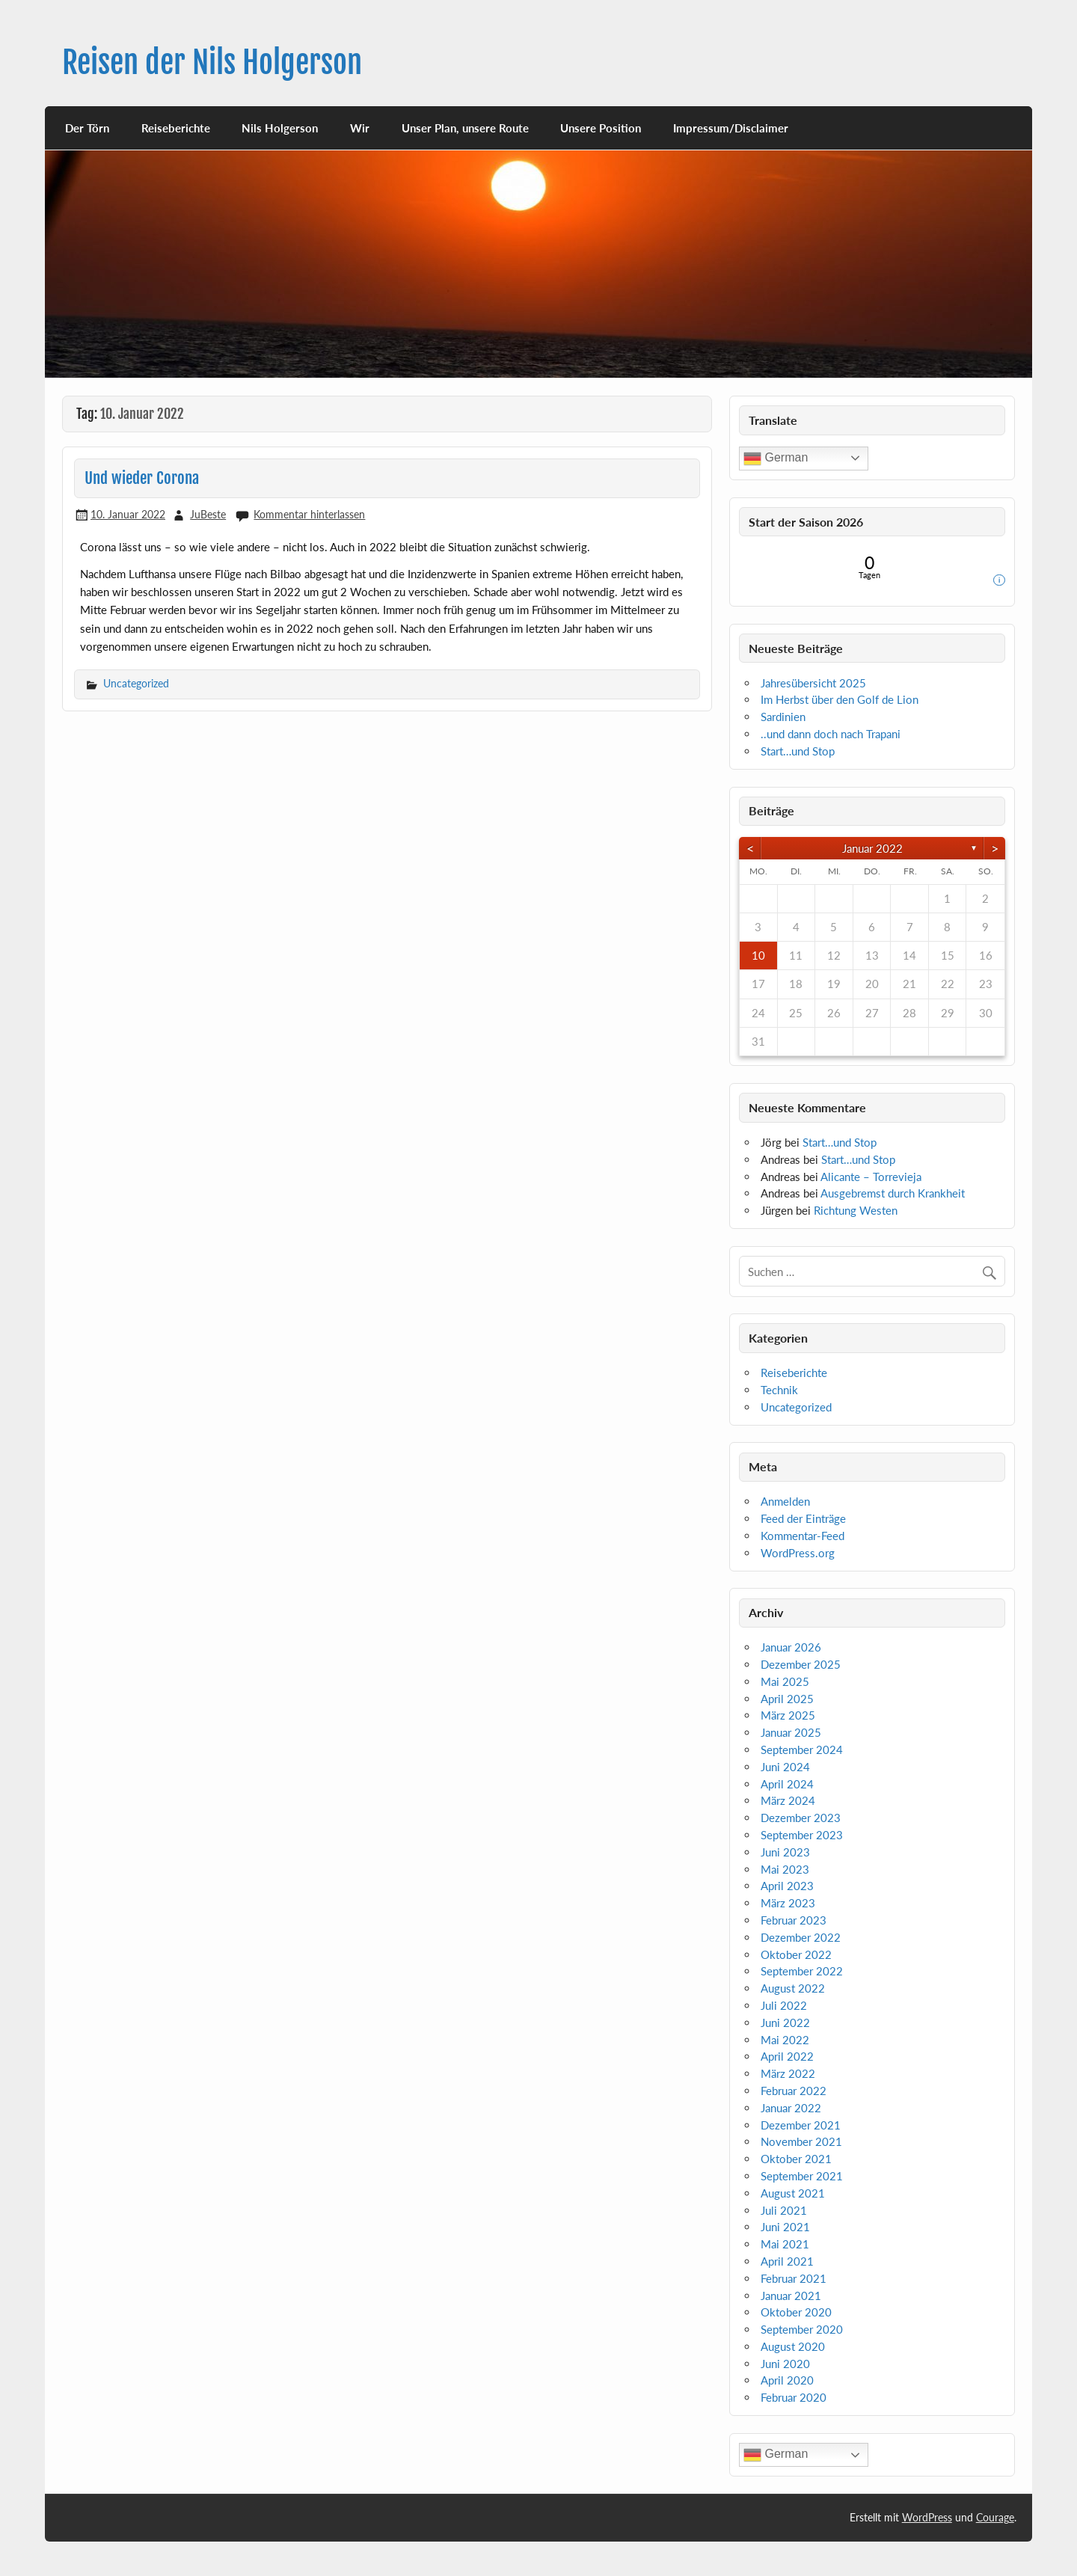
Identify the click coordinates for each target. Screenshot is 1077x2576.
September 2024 (802, 1749)
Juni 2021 (785, 2226)
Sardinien (783, 716)
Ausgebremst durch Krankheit (892, 1193)
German (775, 458)
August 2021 (793, 2193)
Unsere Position (600, 128)
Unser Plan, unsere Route (465, 128)
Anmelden (785, 1501)
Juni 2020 (785, 2363)
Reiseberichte (175, 128)
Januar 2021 (791, 2295)
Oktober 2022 (796, 1954)
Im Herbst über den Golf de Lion (839, 699)
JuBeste (208, 514)
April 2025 (787, 1698)
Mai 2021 (785, 2244)
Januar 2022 (872, 848)
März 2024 (788, 1800)
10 (758, 955)
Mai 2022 (785, 2039)
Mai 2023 (785, 1869)
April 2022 (787, 2056)
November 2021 (801, 2141)
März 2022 (788, 2073)
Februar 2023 (793, 1920)
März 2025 (788, 1715)
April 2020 (787, 2380)
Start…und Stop (798, 751)
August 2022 (793, 1988)
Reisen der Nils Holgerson (212, 62)
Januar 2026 (791, 1647)
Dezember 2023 (801, 1817)
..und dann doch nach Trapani (830, 733)
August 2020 (793, 2346)
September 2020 (802, 2329)
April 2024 (787, 1784)
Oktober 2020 (796, 2312)
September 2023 (802, 1834)
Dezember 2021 (801, 2125)
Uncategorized (136, 683)
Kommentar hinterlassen (309, 514)
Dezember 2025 (801, 1664)
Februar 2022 (793, 2090)
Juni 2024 (785, 1766)
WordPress (927, 2517)
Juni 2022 (785, 2022)
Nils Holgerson (280, 128)
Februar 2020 (793, 2397)
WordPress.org (798, 1553)
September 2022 (802, 1971)
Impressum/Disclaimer (730, 128)
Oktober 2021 (796, 2158)
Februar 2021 (793, 2278)
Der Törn (87, 128)
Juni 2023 (785, 1852)
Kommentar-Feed (802, 1535)
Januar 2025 (791, 1732)
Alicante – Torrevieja (870, 1176)
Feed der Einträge (803, 1518)
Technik (779, 1389)
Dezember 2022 (801, 1937)
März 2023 (788, 1903)
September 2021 (802, 2176)
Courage (995, 2517)
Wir (359, 128)
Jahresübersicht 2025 (813, 683)
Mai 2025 (785, 1681)
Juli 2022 (784, 2005)
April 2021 (787, 2261)
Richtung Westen (856, 1210)
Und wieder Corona (142, 478)
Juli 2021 (784, 2210)
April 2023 (787, 1885)
